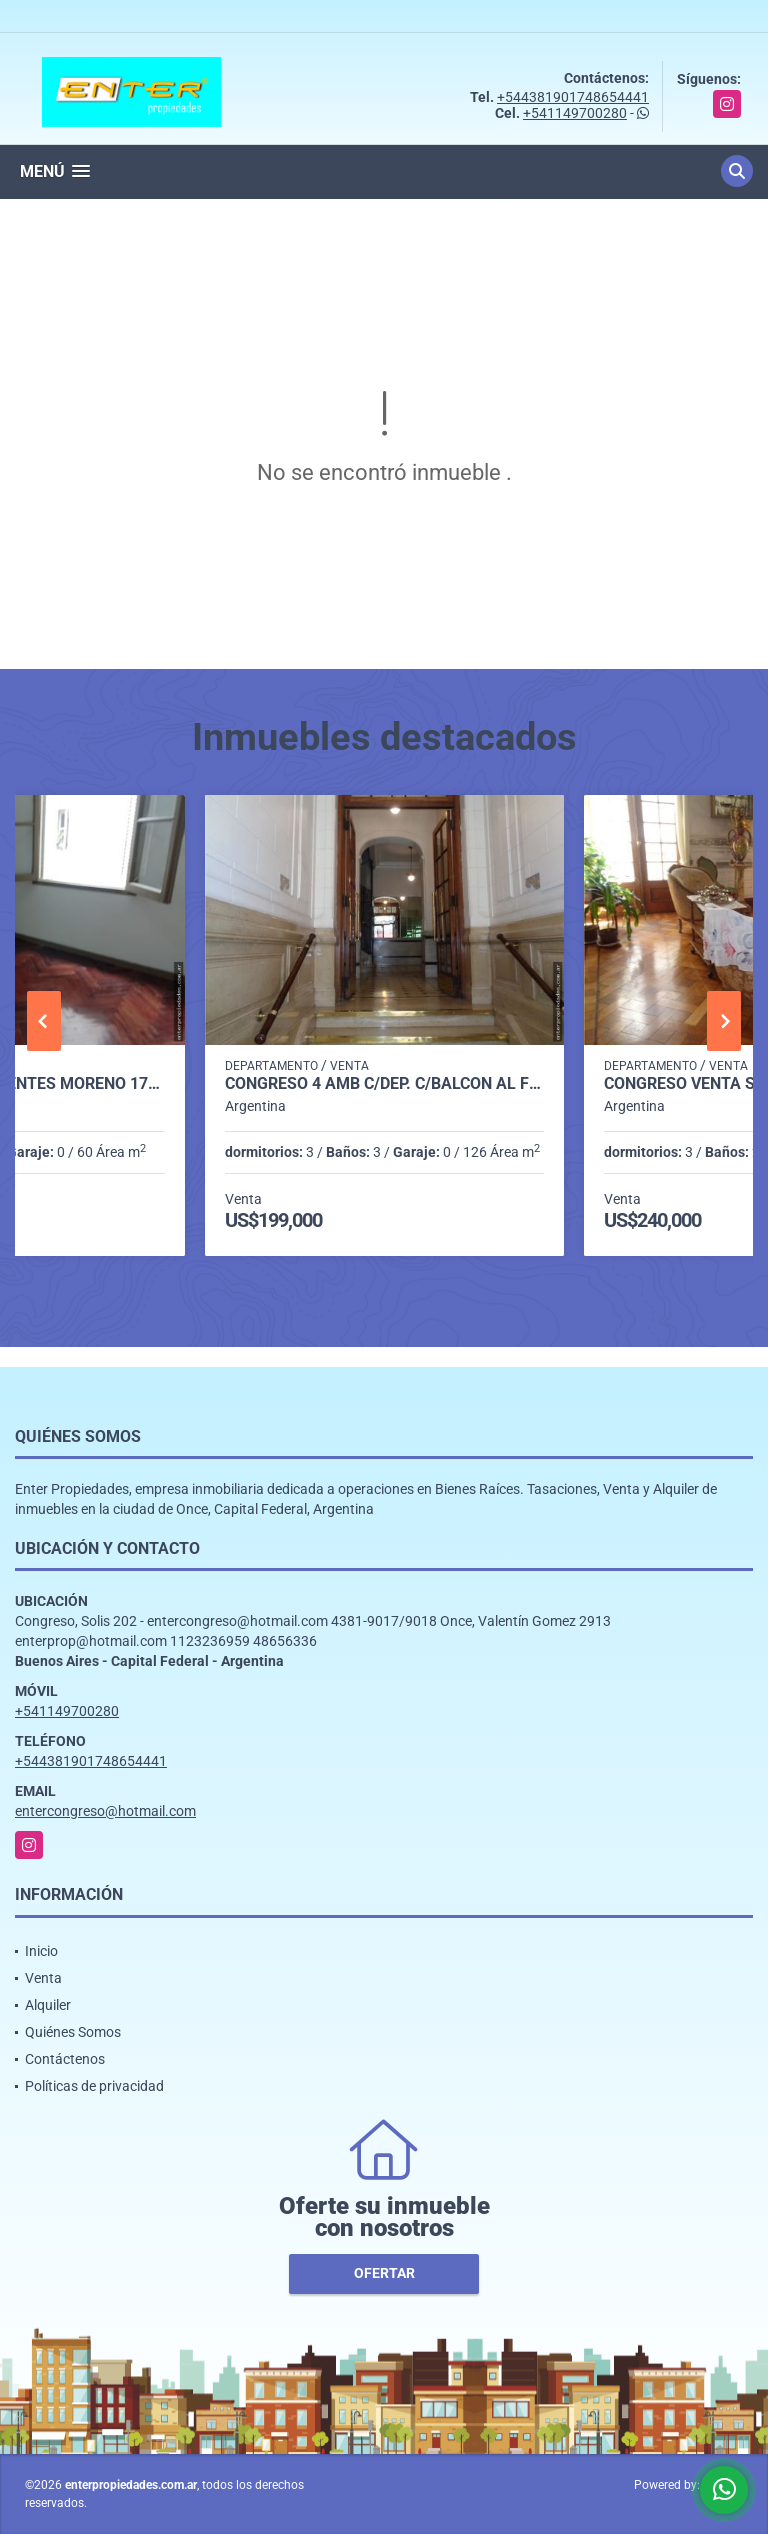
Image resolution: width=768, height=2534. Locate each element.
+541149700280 (575, 113)
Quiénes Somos (73, 2032)
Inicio (41, 1951)
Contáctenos (65, 2059)
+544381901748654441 (573, 97)
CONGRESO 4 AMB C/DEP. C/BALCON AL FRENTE (384, 1084)
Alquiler (48, 2005)
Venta (43, 1978)
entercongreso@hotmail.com (105, 1811)
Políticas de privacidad (94, 2086)
